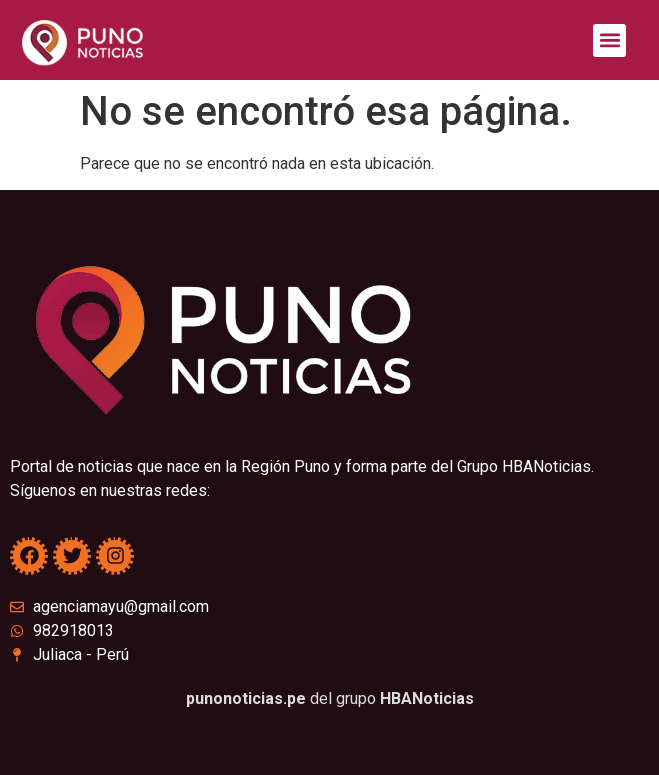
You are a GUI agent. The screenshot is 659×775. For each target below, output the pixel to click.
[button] (609, 40)
